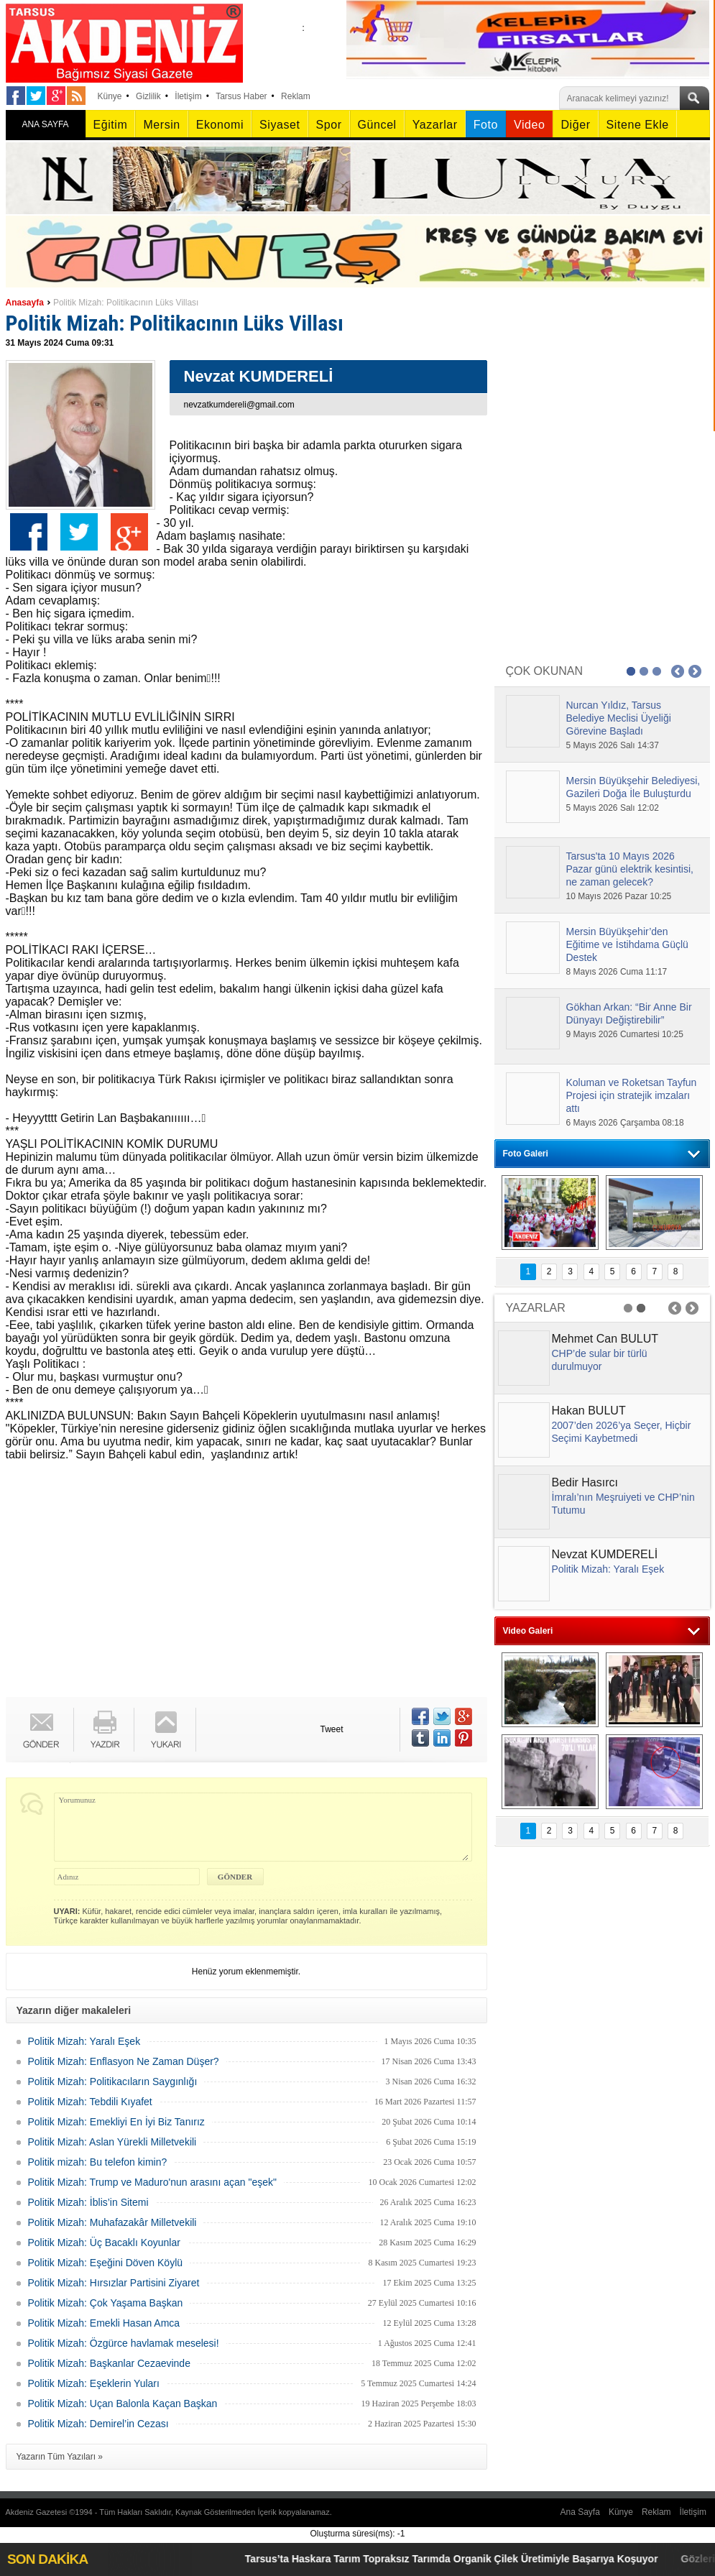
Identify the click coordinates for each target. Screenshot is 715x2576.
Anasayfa (25, 303)
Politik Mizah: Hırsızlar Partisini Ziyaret (114, 2282)
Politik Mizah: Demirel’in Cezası (98, 2423)
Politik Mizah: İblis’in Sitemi (88, 2202)
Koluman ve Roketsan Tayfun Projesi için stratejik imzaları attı (631, 1095)
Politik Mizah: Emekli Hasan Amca (104, 2323)
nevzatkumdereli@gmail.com (239, 405)
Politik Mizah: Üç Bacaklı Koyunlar (104, 2242)
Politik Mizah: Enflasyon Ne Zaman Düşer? (123, 2061)
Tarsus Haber (241, 96)
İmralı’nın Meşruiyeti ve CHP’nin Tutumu (623, 1503)
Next (694, 671)
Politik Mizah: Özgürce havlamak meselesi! (123, 2343)
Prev (677, 671)
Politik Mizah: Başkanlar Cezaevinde (109, 2363)
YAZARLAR (536, 1308)
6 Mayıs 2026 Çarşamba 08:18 (625, 1123)
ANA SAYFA (45, 124)
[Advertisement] (239, 1582)
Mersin (161, 125)
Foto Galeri (525, 1154)
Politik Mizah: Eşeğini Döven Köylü (105, 2262)
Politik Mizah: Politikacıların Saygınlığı (113, 2081)
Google (129, 532)
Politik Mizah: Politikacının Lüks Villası (126, 303)
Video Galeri (528, 1631)
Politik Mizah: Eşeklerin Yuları (94, 2383)
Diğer (575, 125)
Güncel (377, 125)
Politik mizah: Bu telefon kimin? (97, 2162)
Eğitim (110, 125)
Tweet (331, 1729)
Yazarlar (435, 125)
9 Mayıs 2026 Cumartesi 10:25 (624, 1034)
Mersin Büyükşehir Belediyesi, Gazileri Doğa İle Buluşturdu (633, 787)
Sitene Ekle (637, 125)
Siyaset (279, 125)
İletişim (188, 96)
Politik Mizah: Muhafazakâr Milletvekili (112, 2222)
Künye (110, 96)
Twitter (79, 532)
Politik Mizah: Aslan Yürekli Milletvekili (112, 2142)
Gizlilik (148, 96)
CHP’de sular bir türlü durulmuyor (599, 1360)
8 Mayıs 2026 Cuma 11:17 (617, 972)
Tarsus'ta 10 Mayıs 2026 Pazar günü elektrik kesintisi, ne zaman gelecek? (629, 869)
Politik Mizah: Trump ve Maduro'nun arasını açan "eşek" (152, 2182)
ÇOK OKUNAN (544, 671)
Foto (486, 125)
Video (529, 125)
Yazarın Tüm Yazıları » (60, 2457)
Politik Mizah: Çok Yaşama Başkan (105, 2303)
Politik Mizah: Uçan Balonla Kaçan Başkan (123, 2403)
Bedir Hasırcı (585, 1482)
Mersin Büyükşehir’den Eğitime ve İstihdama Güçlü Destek (627, 944)
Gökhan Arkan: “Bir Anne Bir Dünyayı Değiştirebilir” (629, 1013)
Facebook (28, 532)
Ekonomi (220, 125)
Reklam (295, 96)
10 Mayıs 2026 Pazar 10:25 (619, 896)
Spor (329, 125)
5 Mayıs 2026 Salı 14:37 (612, 745)
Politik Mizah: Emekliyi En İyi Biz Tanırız (116, 2122)
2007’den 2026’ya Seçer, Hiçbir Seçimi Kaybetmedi (621, 1432)
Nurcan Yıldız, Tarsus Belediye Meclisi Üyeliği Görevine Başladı (618, 718)
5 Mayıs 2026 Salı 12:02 (612, 808)
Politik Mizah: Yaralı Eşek (84, 2041)
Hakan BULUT (589, 1410)
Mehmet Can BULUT (605, 1339)
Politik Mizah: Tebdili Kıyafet (90, 2101)
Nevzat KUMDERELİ (605, 1554)
